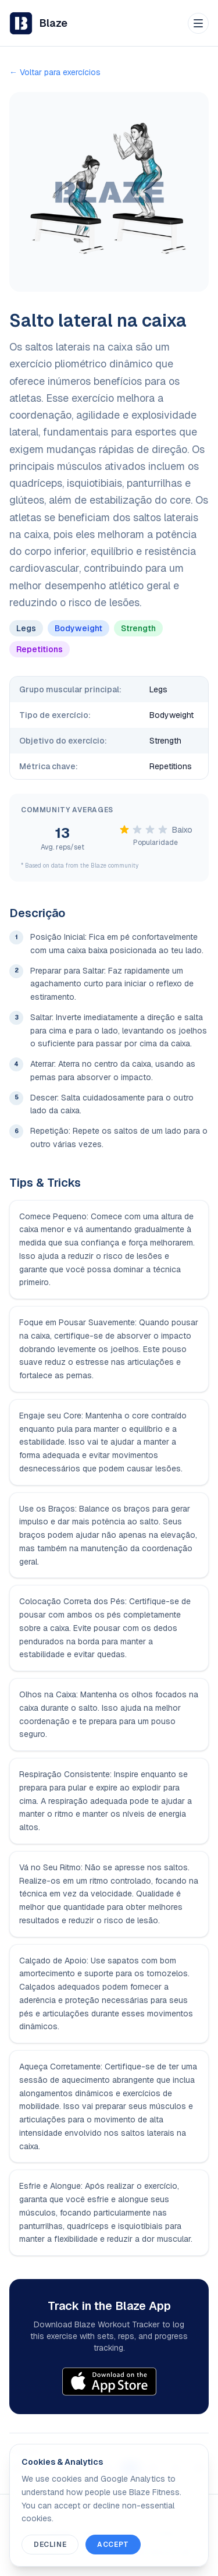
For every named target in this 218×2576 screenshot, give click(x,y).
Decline (50, 2544)
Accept (113, 2544)
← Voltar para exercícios (55, 72)
